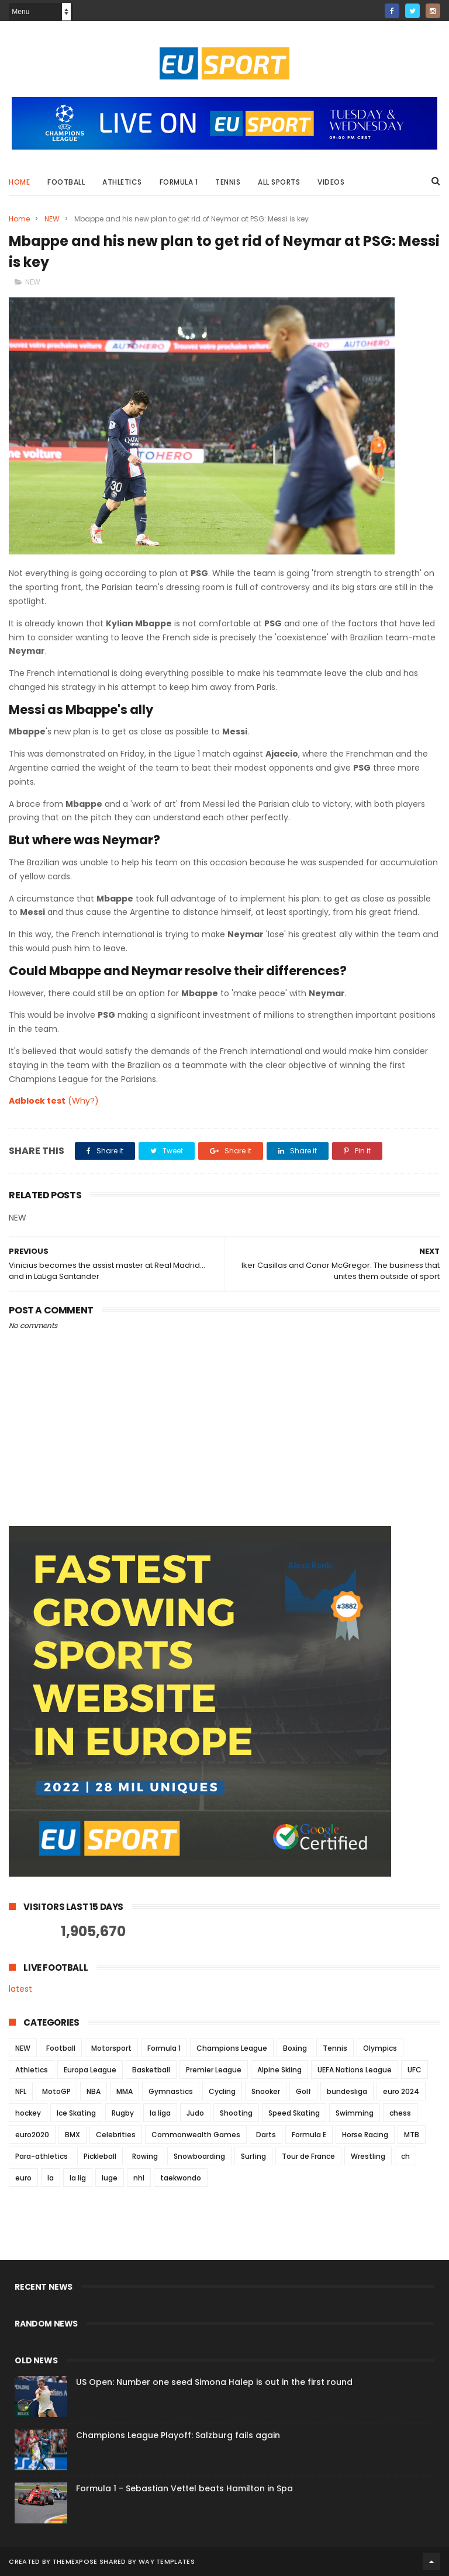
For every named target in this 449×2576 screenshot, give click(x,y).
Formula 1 (179, 182)
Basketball (151, 2070)
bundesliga (347, 2091)
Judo (195, 2113)
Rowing (145, 2156)
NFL (20, 2091)
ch (405, 2156)
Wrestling (368, 2156)
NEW (52, 219)
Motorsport (111, 2048)
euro (23, 2178)
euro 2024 (401, 2091)
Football (66, 182)
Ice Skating (76, 2113)
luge (110, 2178)
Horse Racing (365, 2135)
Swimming (355, 2113)
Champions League (231, 2048)
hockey (28, 2113)
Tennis (227, 182)
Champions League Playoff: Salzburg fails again (178, 2435)
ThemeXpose (75, 2561)
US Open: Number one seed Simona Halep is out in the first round (214, 2382)
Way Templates (167, 2561)
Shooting (236, 2113)
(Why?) (83, 1101)
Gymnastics (170, 2091)
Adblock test (37, 1101)
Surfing (253, 2156)
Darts (266, 2135)
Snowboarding (199, 2156)
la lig (78, 2178)
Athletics (122, 182)
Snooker (265, 2091)
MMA (124, 2091)
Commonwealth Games (195, 2135)
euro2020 (32, 2135)
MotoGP (56, 2091)
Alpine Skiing (279, 2070)
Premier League (213, 2070)
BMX (72, 2135)
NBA (94, 2091)
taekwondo (180, 2178)
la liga (160, 2113)
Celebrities (116, 2135)
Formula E (309, 2135)
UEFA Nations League (354, 2070)
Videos (330, 182)
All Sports (279, 182)
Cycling (222, 2091)
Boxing (295, 2048)
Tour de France (308, 2156)
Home (19, 182)
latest (20, 1989)
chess (400, 2113)
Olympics (380, 2048)
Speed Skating (294, 2113)
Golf (303, 2091)
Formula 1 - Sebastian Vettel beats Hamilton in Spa (184, 2488)
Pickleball (100, 2156)
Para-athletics (41, 2156)
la (50, 2178)
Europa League (90, 2070)
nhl (138, 2178)
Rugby (123, 2113)
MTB (411, 2135)
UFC (414, 2070)
